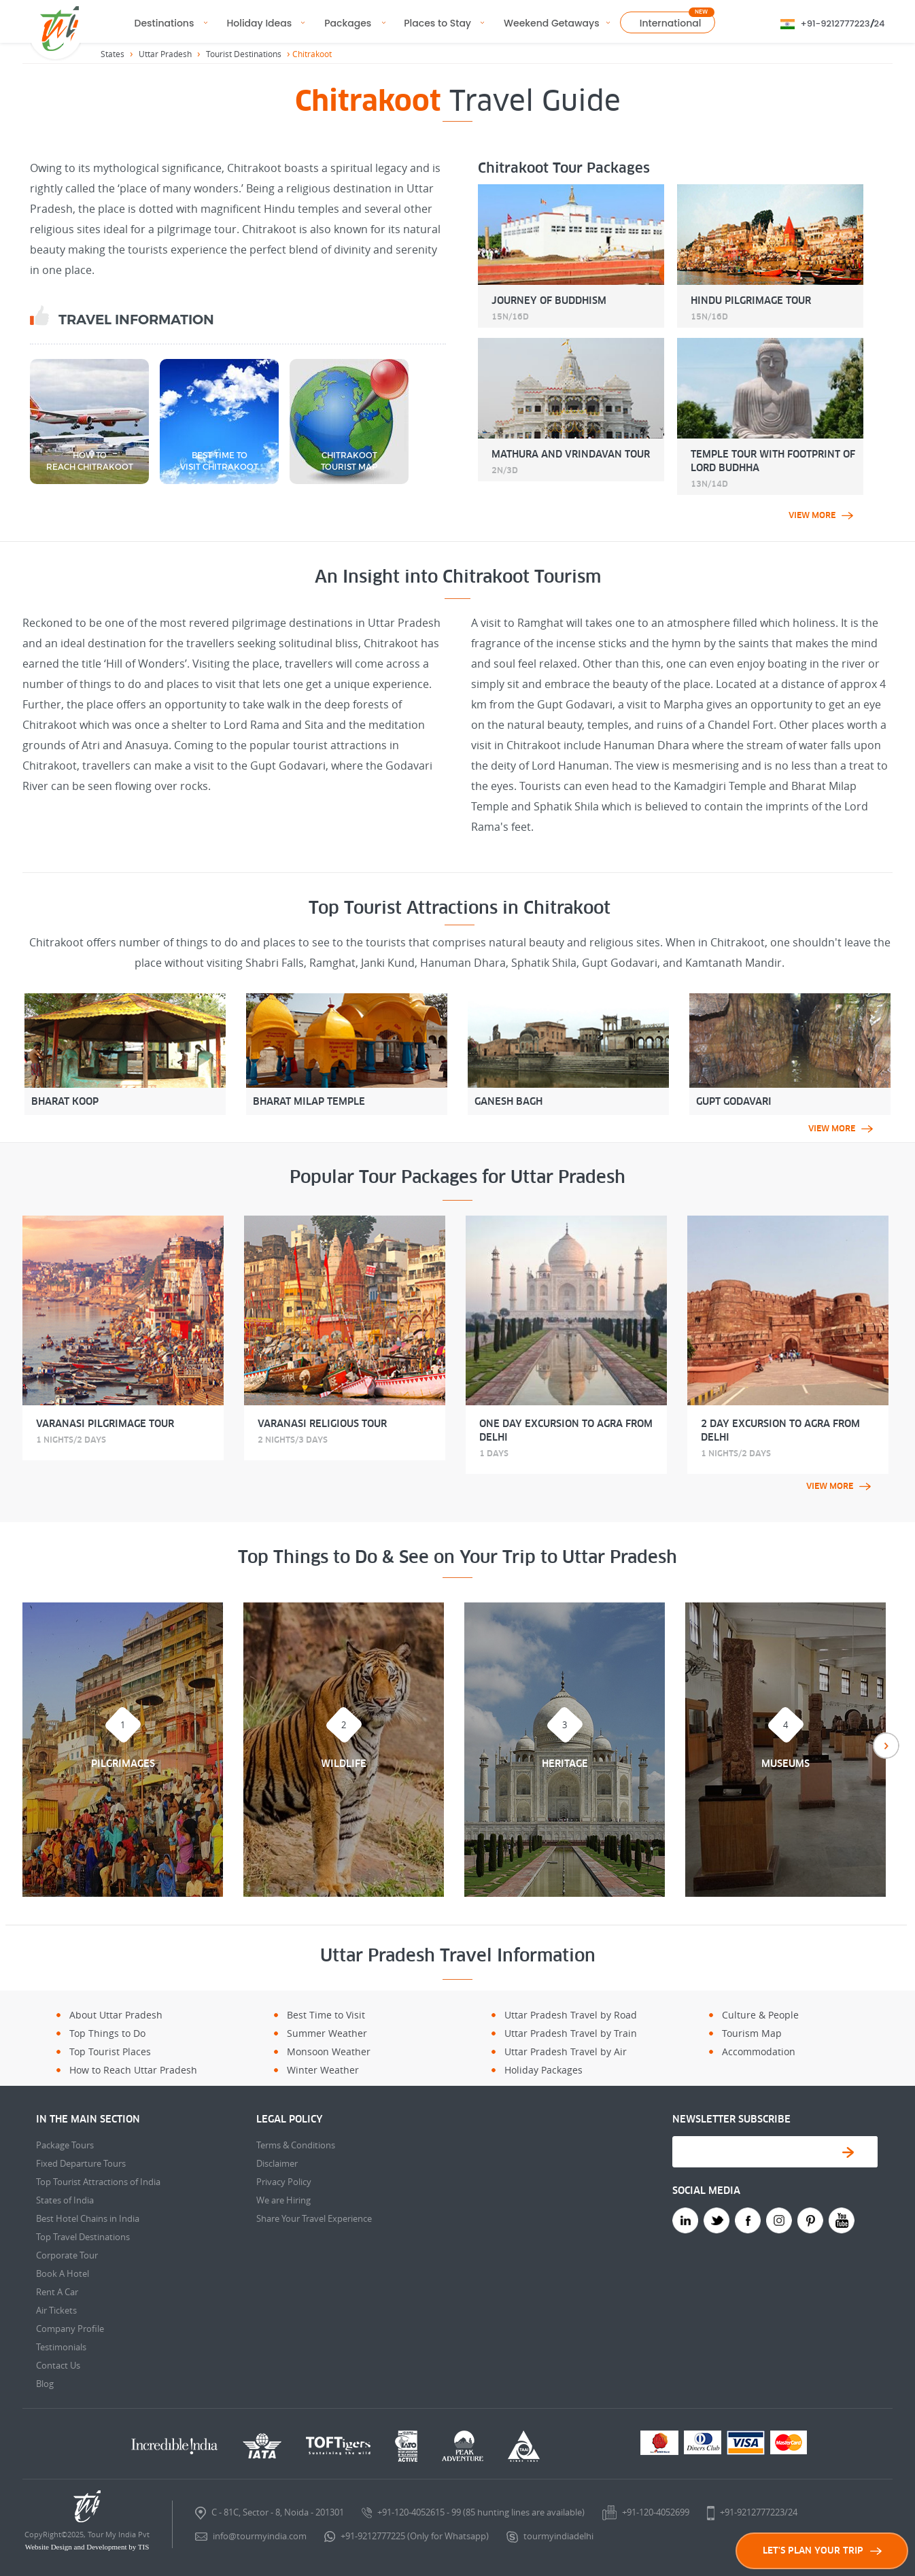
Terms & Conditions (295, 2145)
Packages (347, 23)
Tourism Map (752, 2033)
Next (886, 1745)
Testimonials (61, 2347)
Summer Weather (327, 2033)
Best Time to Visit (326, 2014)
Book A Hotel (62, 2273)
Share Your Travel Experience (314, 2218)
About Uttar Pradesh (115, 2014)
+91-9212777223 (835, 23)
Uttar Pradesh (165, 53)
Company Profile (70, 2328)
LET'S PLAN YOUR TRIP (822, 2550)
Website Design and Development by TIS (87, 2547)
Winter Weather (323, 2069)
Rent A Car (57, 2292)
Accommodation (758, 2051)
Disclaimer (277, 2163)
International (671, 23)
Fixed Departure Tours (81, 2163)
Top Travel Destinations (83, 2237)
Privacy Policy (283, 2182)
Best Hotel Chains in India (87, 2218)
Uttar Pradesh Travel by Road (570, 2014)
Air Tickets (56, 2310)
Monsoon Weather (328, 2051)
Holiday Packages (543, 2069)
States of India (65, 2200)
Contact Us (58, 2365)
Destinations (164, 23)
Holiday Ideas (259, 23)
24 (879, 23)
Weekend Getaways (552, 23)
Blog (45, 2383)
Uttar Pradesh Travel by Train (570, 2033)
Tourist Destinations (243, 53)
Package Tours (65, 2145)
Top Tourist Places (110, 2051)
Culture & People (760, 2014)
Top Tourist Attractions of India (98, 2182)
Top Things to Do (107, 2033)
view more (821, 515)
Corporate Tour (67, 2255)
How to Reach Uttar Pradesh (133, 2069)
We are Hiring (283, 2200)
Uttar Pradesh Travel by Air (565, 2051)
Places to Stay (437, 23)
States (112, 53)
